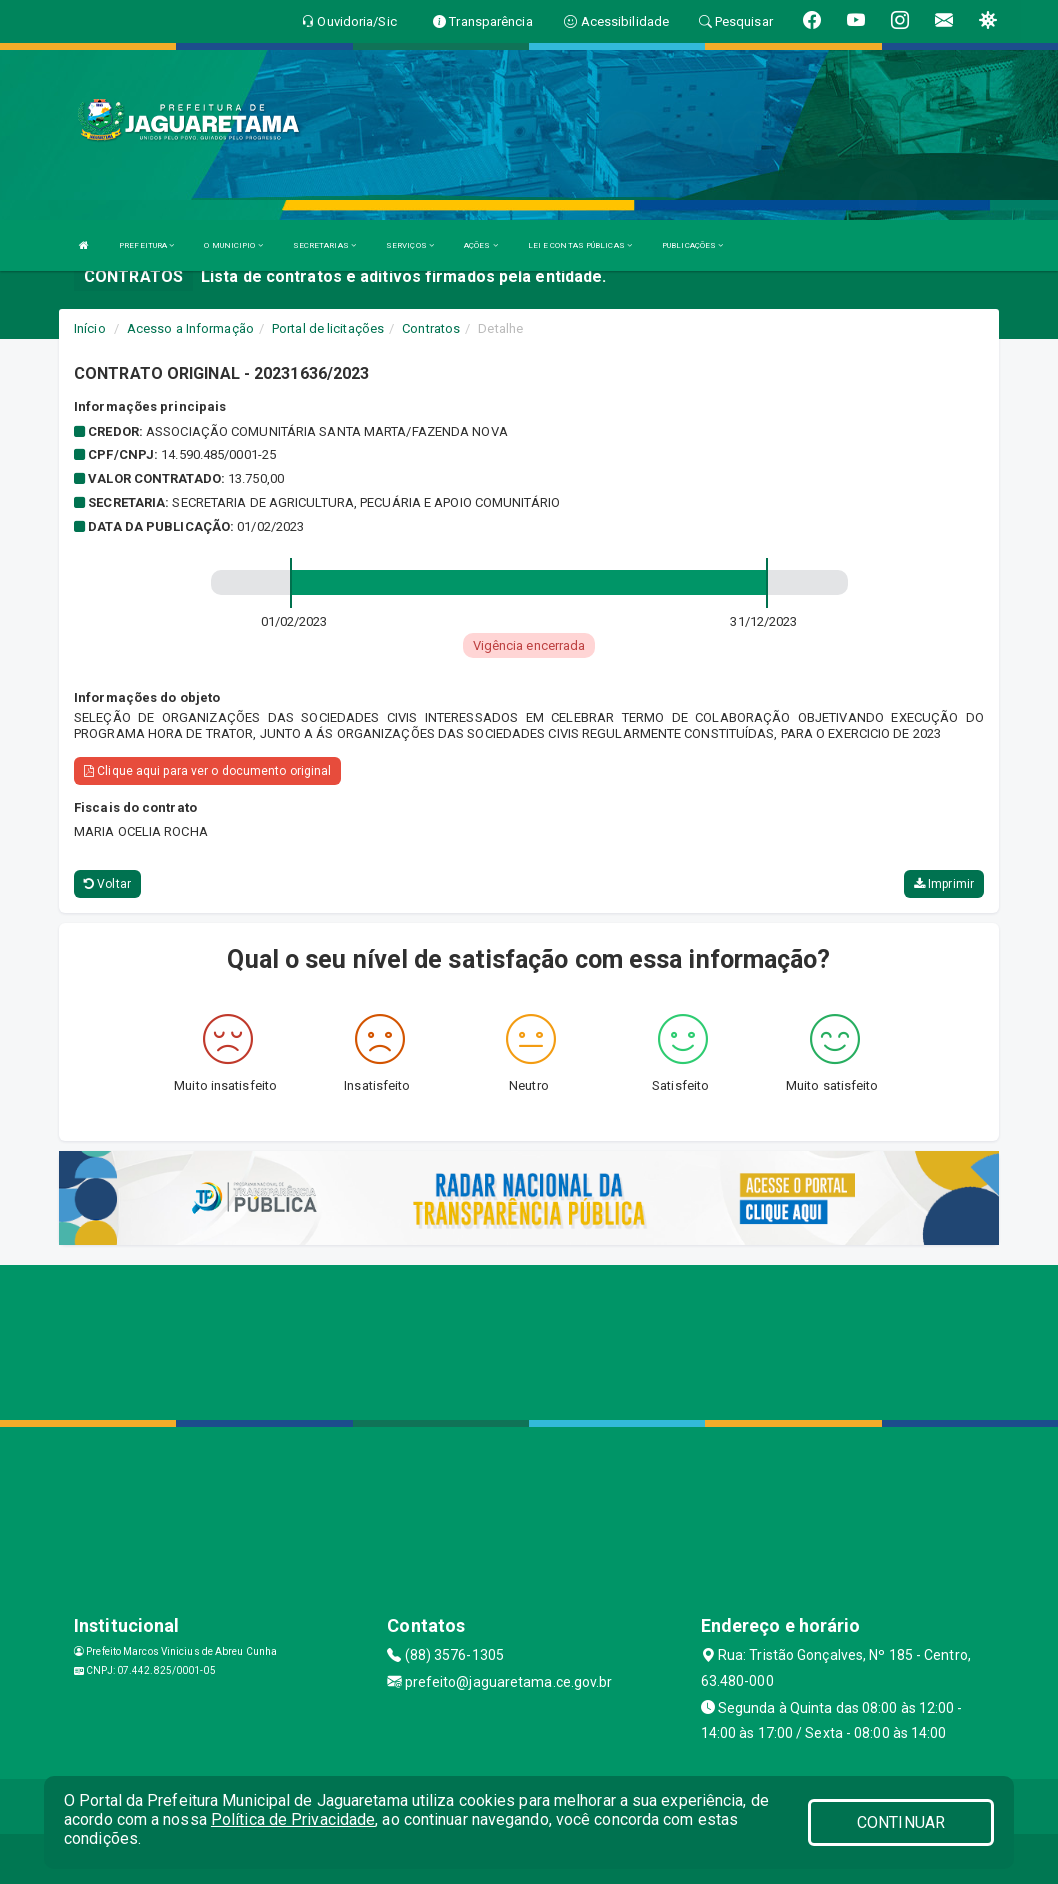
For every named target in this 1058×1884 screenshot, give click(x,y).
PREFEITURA (146, 245)
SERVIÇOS (410, 245)
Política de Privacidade (293, 1819)
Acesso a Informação (190, 328)
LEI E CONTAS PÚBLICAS (580, 245)
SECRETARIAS (324, 245)
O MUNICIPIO (233, 245)
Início (90, 328)
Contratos (431, 328)
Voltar (107, 884)
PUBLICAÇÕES (692, 245)
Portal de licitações (328, 328)
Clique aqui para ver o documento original (207, 771)
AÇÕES (481, 245)
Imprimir (944, 884)
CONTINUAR (901, 1822)
